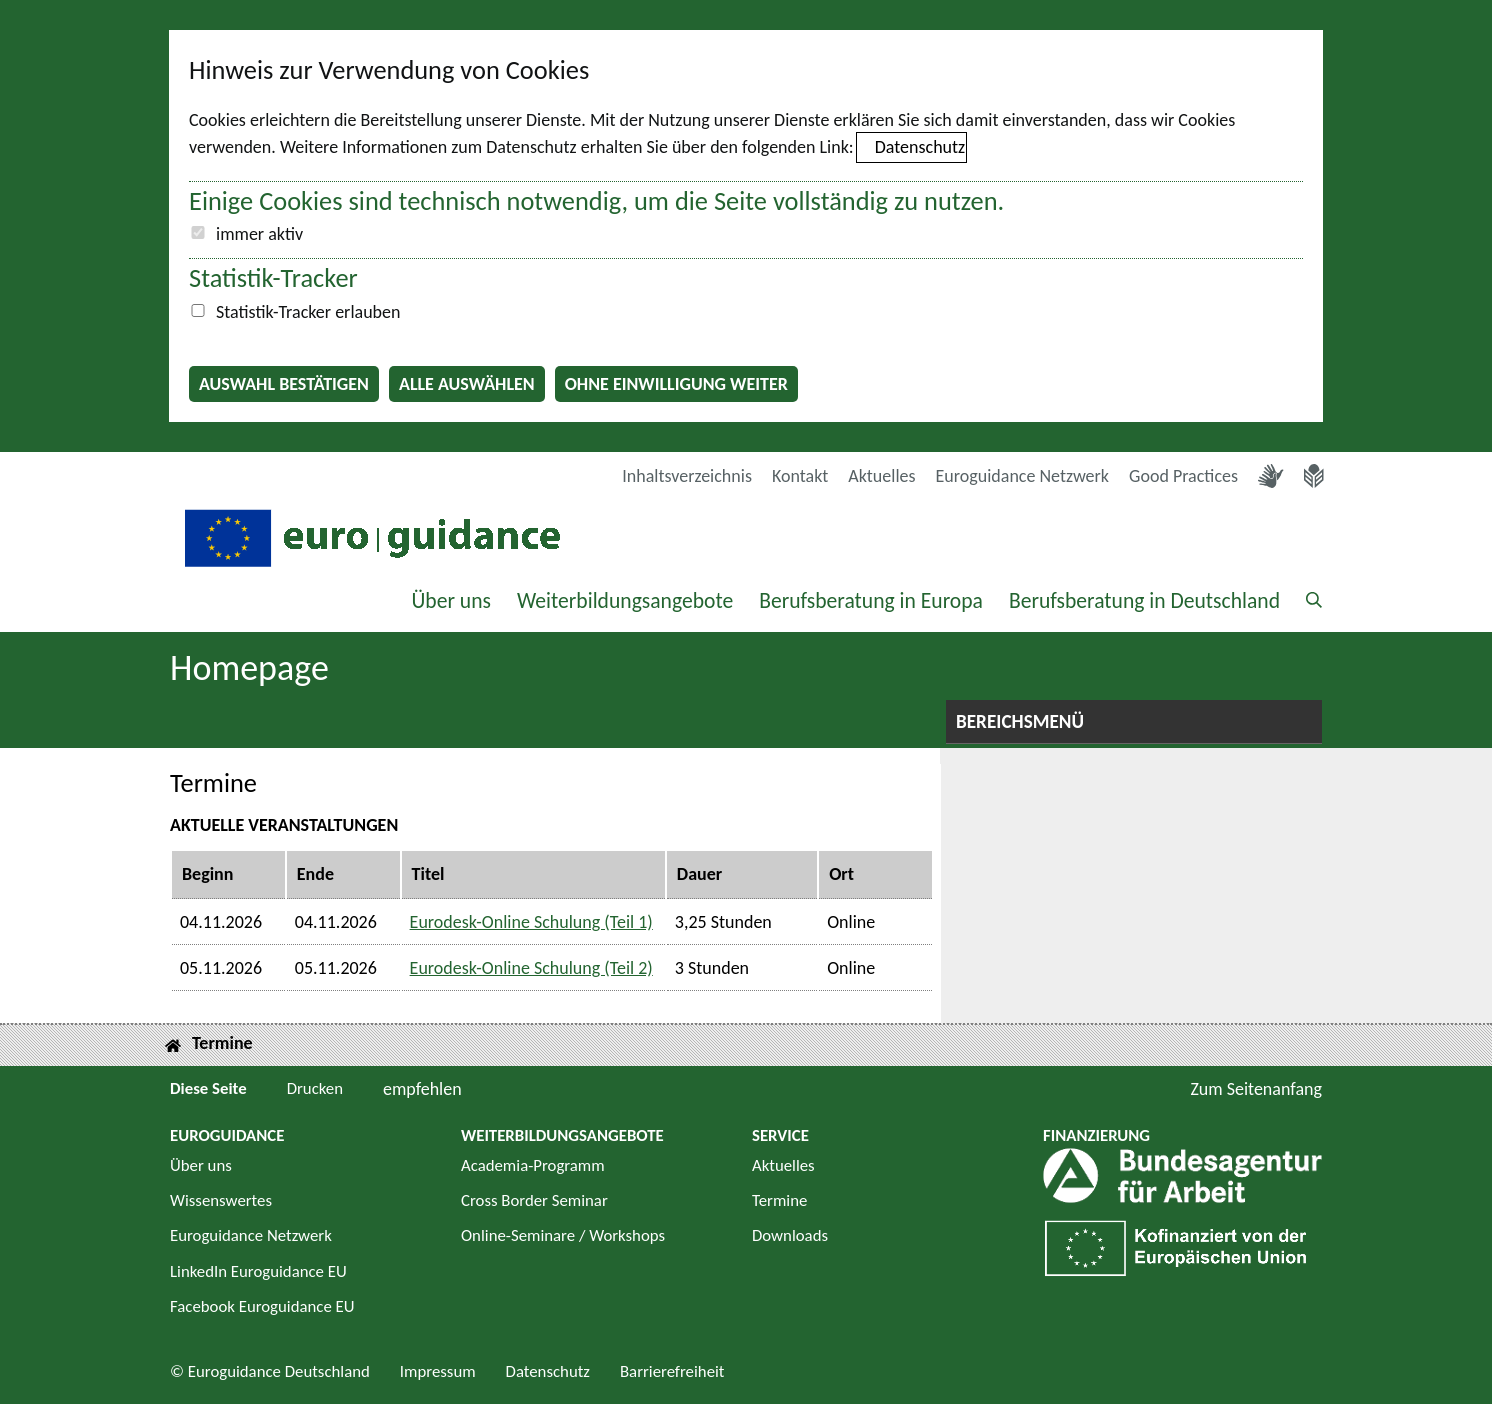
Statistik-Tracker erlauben (308, 312)
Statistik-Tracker (273, 278)
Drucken (315, 1088)
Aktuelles (881, 476)
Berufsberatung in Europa (871, 600)
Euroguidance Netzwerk (1023, 476)
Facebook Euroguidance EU (262, 1306)
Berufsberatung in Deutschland (1144, 600)
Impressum (438, 1371)
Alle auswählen (467, 384)
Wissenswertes (221, 1200)
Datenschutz (920, 147)
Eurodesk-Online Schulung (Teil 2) (531, 968)
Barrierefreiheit (672, 1371)
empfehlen (422, 1089)
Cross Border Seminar (534, 1200)
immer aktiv (259, 234)
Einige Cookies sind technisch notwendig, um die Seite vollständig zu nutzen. (596, 201)
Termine (779, 1200)
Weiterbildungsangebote (625, 600)
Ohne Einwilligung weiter (676, 384)
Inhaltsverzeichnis (687, 476)
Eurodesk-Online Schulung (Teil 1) (531, 922)
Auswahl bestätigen (284, 384)
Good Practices (1183, 476)
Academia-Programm (533, 1165)
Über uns (451, 600)
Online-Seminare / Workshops (563, 1235)
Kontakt (800, 476)
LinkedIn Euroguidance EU (258, 1271)
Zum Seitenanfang (1256, 1089)
